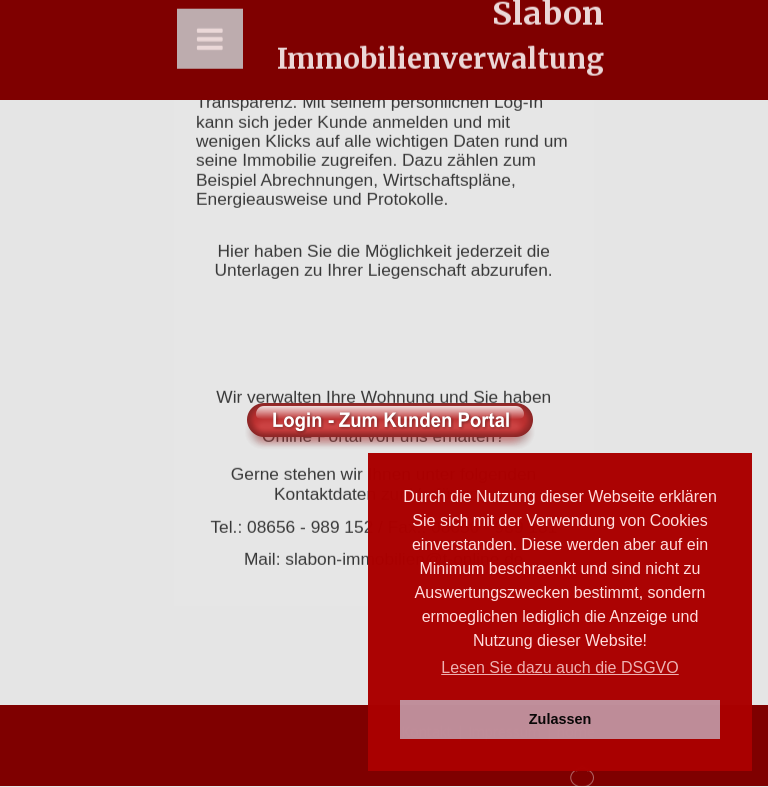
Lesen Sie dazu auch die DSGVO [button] (559, 667)
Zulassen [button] (560, 719)
